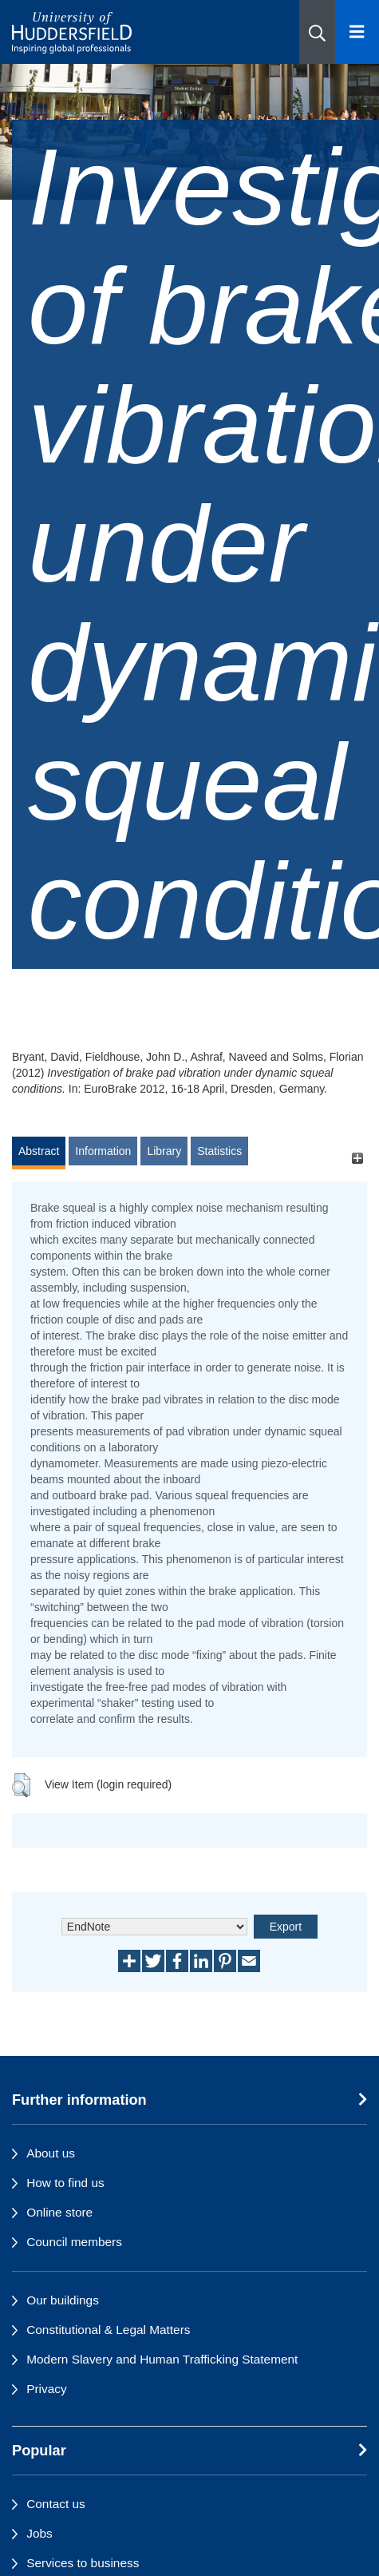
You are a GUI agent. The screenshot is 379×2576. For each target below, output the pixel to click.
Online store (59, 2212)
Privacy (46, 2388)
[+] (357, 1159)
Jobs (39, 2533)
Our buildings (62, 2300)
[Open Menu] (357, 32)
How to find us (65, 2182)
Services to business (82, 2563)
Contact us (55, 2504)
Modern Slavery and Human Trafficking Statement (162, 2359)
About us (50, 2153)
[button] (317, 32)
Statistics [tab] (219, 1151)
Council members (74, 2242)
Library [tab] (164, 1151)
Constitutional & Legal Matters (108, 2329)
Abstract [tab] (38, 1151)
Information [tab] (103, 1151)
